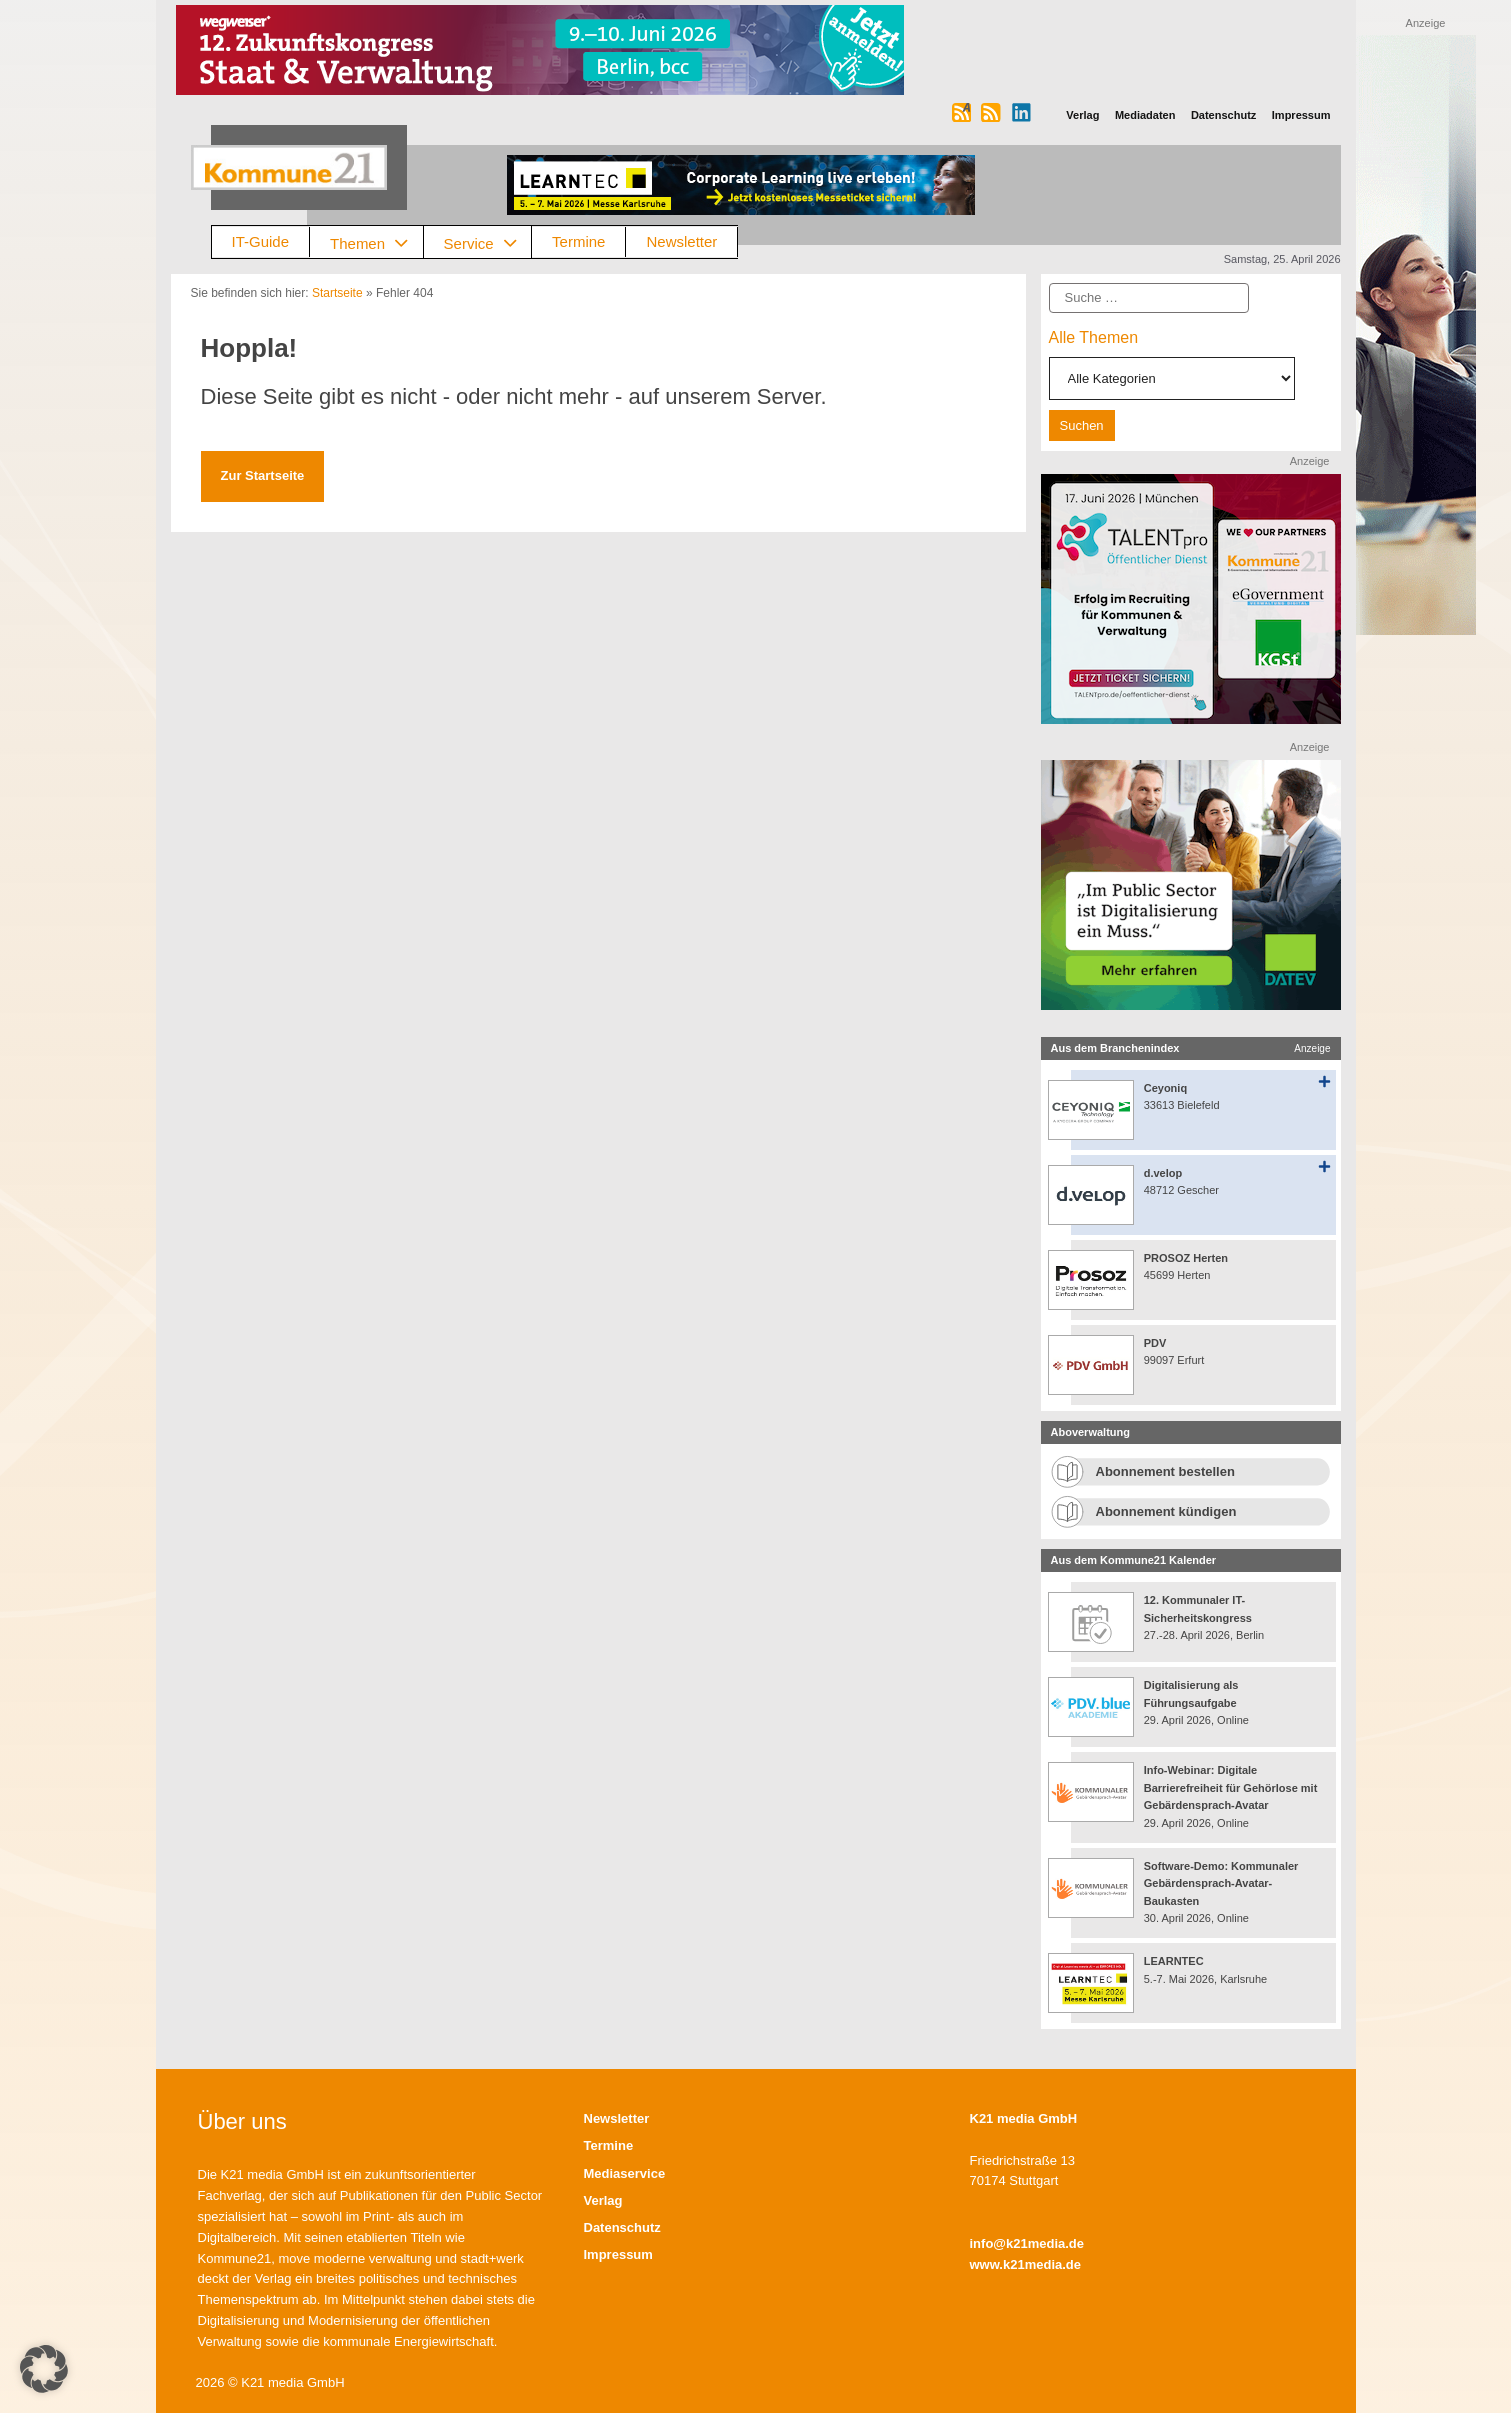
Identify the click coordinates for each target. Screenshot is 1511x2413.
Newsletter (681, 241)
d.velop (1163, 1173)
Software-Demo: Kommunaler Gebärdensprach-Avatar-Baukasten (1221, 1883)
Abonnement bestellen (1165, 1471)
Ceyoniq (1165, 1088)
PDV (1155, 1343)
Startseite (337, 293)
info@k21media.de (1027, 2243)
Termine (578, 241)
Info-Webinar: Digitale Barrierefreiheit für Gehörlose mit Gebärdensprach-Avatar (1231, 1787)
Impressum (618, 2254)
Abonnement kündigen (1166, 1511)
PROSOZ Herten (1186, 1258)
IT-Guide (261, 241)
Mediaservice (625, 2173)
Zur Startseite (263, 475)
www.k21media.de (1026, 2264)
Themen (376, 242)
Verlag (603, 2200)
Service (488, 242)
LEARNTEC (1174, 1961)
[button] (44, 2369)
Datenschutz (622, 2227)
